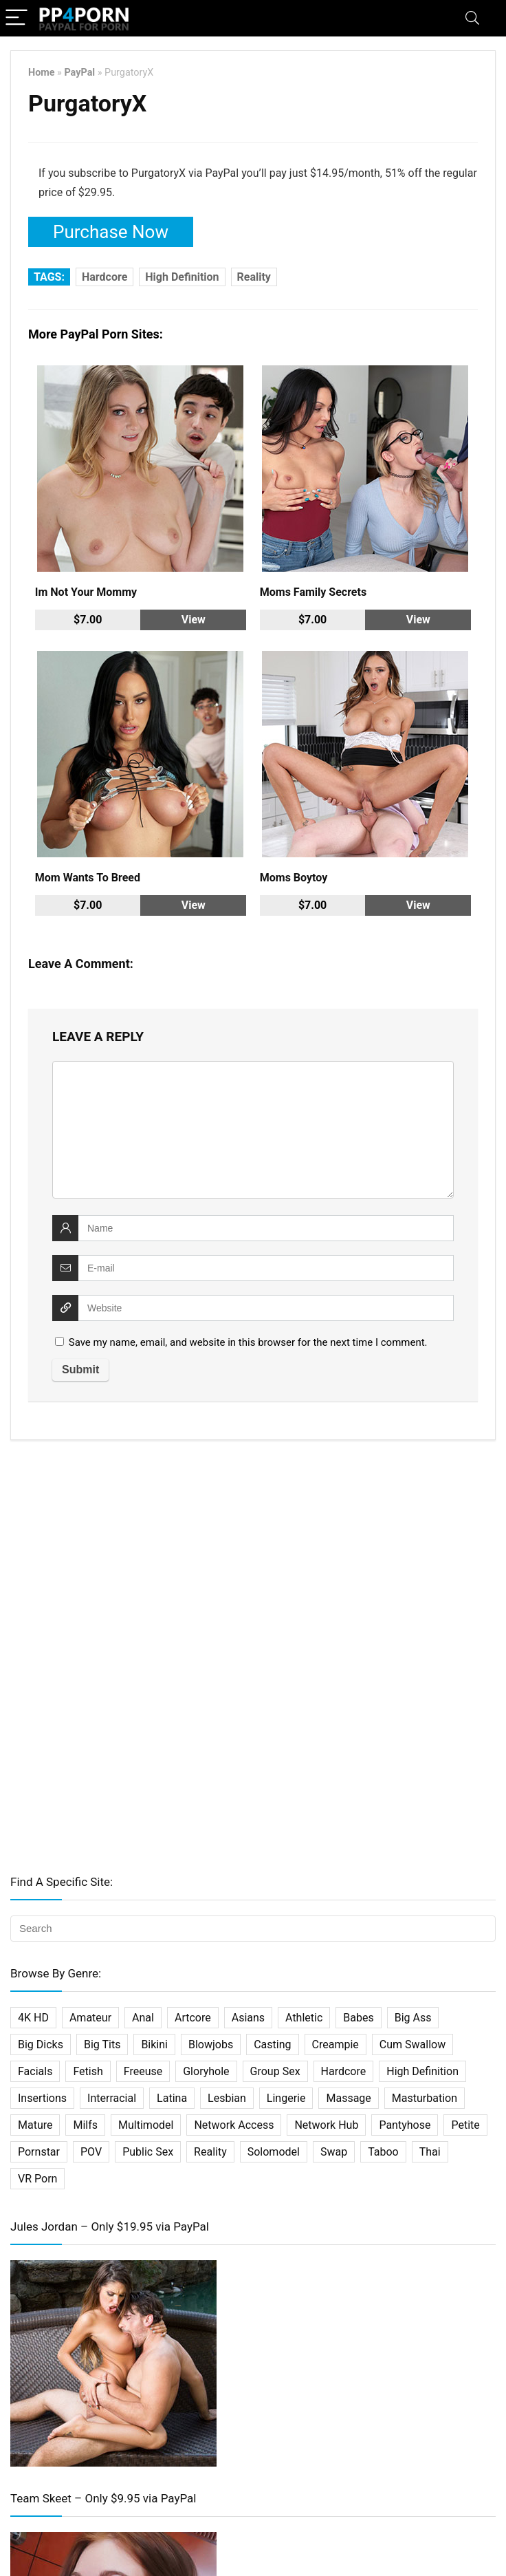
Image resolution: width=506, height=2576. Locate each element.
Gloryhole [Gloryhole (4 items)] (206, 2071)
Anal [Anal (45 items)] (143, 2017)
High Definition (182, 276)
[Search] (472, 18)
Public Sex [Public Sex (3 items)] (147, 2151)
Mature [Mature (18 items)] (35, 2125)
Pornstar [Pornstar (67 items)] (39, 2151)
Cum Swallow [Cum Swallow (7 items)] (413, 2044)
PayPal (79, 72)
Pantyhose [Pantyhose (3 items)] (404, 2125)
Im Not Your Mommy (86, 592)
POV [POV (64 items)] (91, 2151)
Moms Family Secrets (313, 592)
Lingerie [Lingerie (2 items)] (286, 2098)
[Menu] (16, 18)
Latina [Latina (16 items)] (172, 2098)
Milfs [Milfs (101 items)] (85, 2125)
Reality (254, 276)
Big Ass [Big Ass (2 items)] (413, 2017)
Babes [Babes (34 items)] (358, 2017)
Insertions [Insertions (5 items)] (42, 2098)
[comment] (253, 1130)
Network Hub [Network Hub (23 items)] (326, 2125)
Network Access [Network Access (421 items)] (234, 2125)
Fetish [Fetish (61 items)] (87, 2071)
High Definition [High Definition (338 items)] (422, 2071)
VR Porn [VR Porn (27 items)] (37, 2178)
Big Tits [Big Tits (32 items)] (102, 2044)
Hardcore (104, 276)
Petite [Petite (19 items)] (465, 2125)
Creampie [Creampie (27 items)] (335, 2044)
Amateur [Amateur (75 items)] (90, 2017)
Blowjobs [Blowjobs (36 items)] (210, 2044)
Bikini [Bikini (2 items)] (154, 2044)
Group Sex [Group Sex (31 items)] (275, 2071)
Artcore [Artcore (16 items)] (193, 2017)
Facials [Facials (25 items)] (35, 2071)
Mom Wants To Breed (87, 877)
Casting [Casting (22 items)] (272, 2044)
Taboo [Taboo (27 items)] (383, 2151)
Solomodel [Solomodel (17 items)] (274, 2151)
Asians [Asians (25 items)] (248, 2017)
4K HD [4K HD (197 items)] (33, 2017)
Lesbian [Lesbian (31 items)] (227, 2098)
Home (41, 72)
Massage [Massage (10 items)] (348, 2098)
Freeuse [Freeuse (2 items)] (143, 2071)
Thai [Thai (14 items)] (430, 2151)
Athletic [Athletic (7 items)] (303, 2017)
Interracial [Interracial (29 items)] (111, 2098)
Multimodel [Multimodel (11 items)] (145, 2125)
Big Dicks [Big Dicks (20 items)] (40, 2044)
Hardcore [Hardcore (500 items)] (343, 2071)
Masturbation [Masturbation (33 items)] (424, 2098)
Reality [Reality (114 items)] (210, 2151)
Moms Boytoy (293, 877)
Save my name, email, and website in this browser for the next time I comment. (248, 1342)
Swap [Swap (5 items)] (333, 2151)
